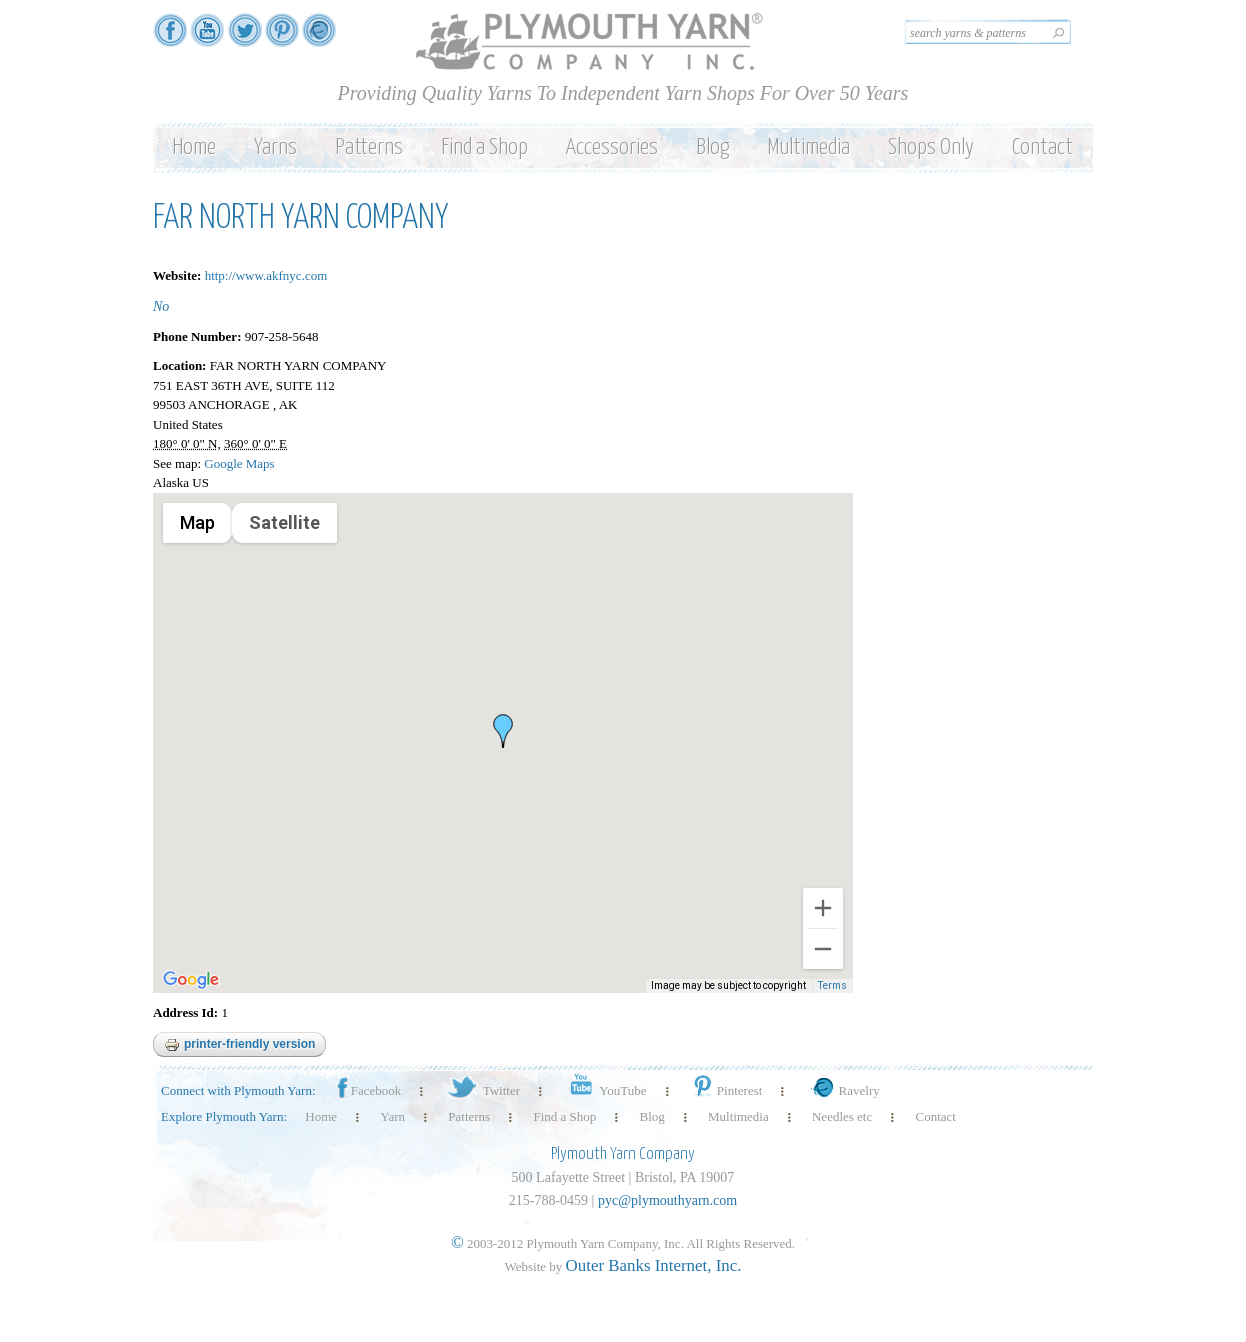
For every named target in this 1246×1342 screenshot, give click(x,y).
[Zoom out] (823, 949)
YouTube (604, 1090)
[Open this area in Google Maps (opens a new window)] (191, 980)
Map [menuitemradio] (197, 522)
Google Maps (239, 463)
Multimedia (808, 147)
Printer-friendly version (239, 1045)
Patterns (369, 147)
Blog (712, 147)
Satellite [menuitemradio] (283, 522)
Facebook (368, 1090)
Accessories (612, 147)
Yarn (392, 1116)
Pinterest (726, 1090)
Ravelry (843, 1090)
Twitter (482, 1090)
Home (194, 147)
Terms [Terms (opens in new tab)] (833, 986)
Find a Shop (484, 147)
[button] (503, 731)
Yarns (275, 147)
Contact (1042, 147)
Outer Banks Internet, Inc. (654, 1265)
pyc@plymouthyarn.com (667, 1200)
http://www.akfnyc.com (266, 275)
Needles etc (842, 1116)
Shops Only (931, 147)
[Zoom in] (823, 908)
